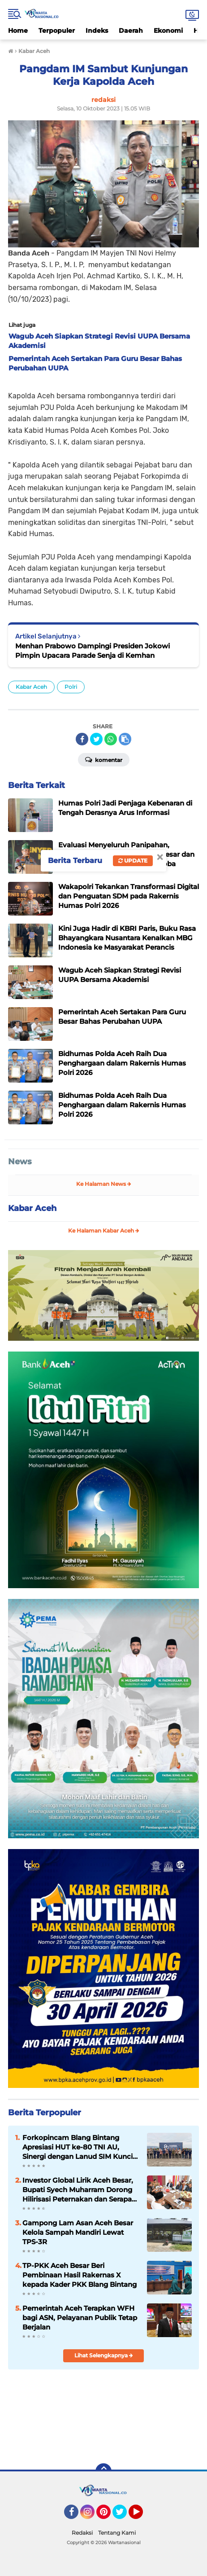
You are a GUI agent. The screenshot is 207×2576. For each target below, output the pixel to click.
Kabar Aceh (31, 686)
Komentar (103, 759)
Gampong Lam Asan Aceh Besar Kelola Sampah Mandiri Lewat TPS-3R (77, 2232)
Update (132, 860)
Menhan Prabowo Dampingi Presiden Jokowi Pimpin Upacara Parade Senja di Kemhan (92, 651)
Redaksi (82, 2532)
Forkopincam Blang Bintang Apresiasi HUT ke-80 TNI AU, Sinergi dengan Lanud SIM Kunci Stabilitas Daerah (77, 2147)
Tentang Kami (117, 2532)
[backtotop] (103, 2471)
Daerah (131, 30)
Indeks (97, 30)
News (20, 1162)
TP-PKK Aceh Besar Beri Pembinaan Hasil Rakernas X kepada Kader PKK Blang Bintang (79, 2275)
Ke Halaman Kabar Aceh (103, 1230)
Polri (71, 686)
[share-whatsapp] (110, 739)
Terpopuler (57, 30)
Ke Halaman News (103, 1183)
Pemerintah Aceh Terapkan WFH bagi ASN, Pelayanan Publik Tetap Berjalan (79, 2317)
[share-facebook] (82, 739)
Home (18, 30)
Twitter (123, 2516)
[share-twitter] (96, 739)
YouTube (142, 2516)
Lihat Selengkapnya (103, 2355)
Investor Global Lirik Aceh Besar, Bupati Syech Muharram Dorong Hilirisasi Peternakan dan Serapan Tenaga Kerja (79, 2190)
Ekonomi (168, 30)
